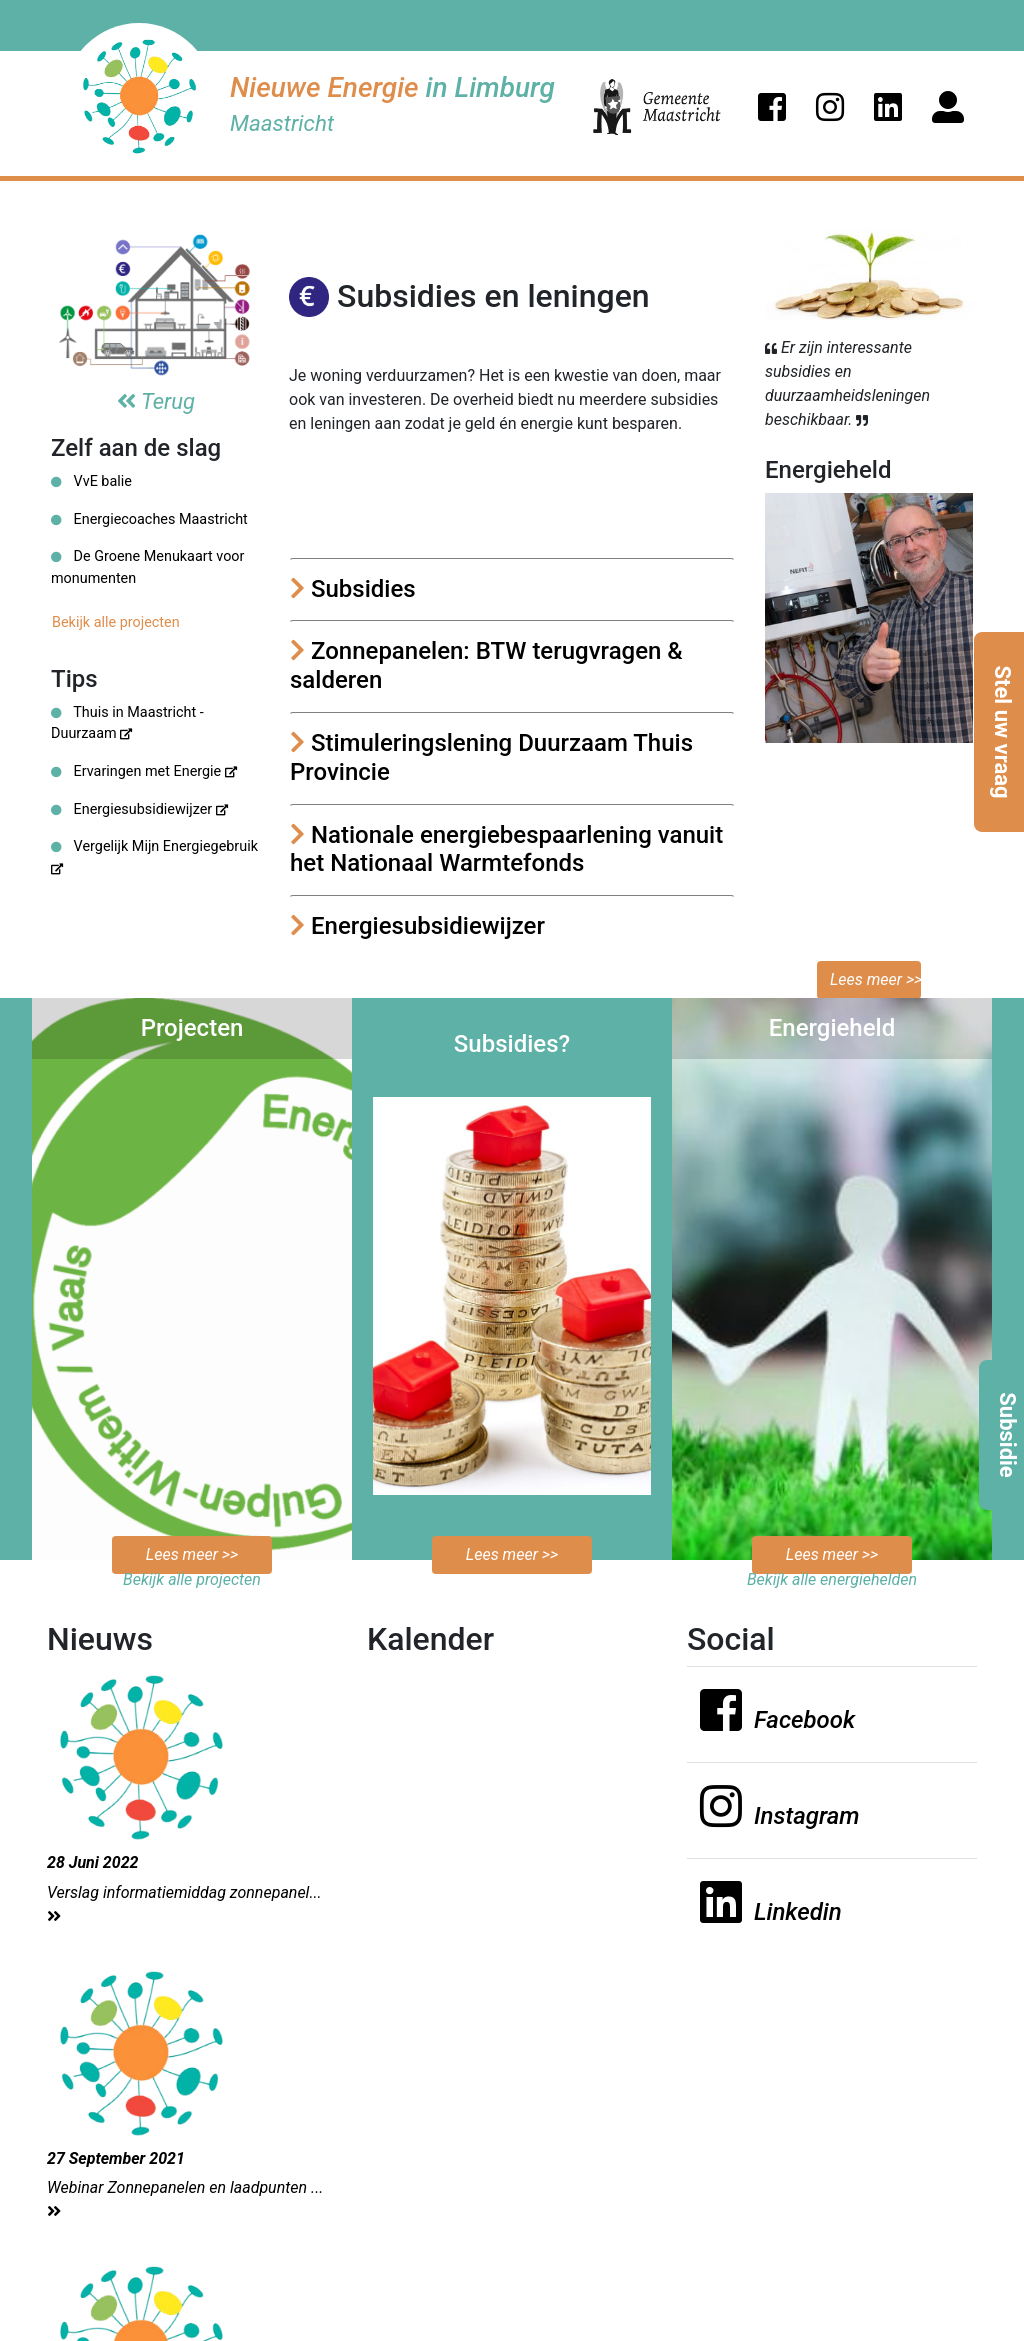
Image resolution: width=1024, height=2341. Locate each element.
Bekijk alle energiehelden (832, 1579)
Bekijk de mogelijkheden (512, 1518)
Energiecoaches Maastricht (149, 519)
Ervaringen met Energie (144, 771)
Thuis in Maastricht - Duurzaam (127, 723)
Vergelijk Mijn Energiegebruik (154, 856)
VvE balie (91, 481)
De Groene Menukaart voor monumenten (147, 567)
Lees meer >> (875, 979)
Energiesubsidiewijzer (139, 809)
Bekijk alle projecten (116, 622)
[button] (772, 107)
